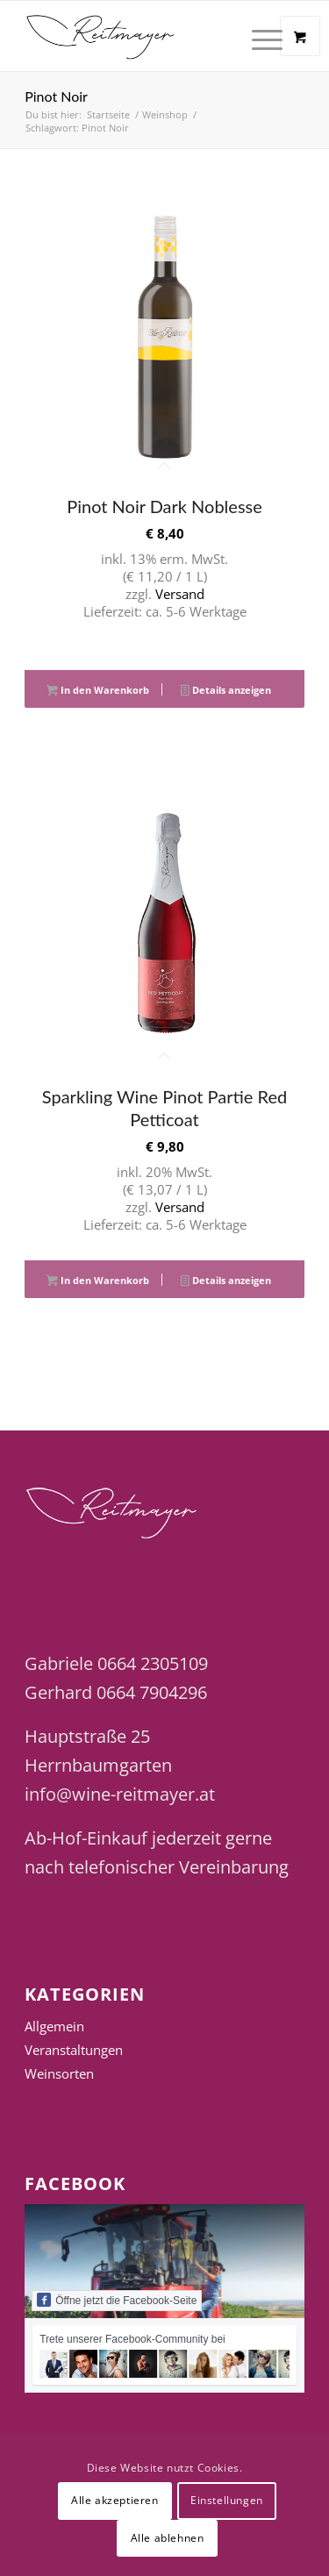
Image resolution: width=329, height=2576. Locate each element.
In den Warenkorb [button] (97, 691)
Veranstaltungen (74, 2050)
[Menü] (258, 36)
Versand (179, 594)
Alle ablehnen (167, 2537)
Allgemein (54, 2026)
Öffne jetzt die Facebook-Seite (117, 2300)
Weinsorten (59, 2073)
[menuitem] (269, 36)
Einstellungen (226, 2500)
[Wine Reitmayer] (136, 36)
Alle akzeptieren (115, 2500)
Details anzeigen (226, 691)
